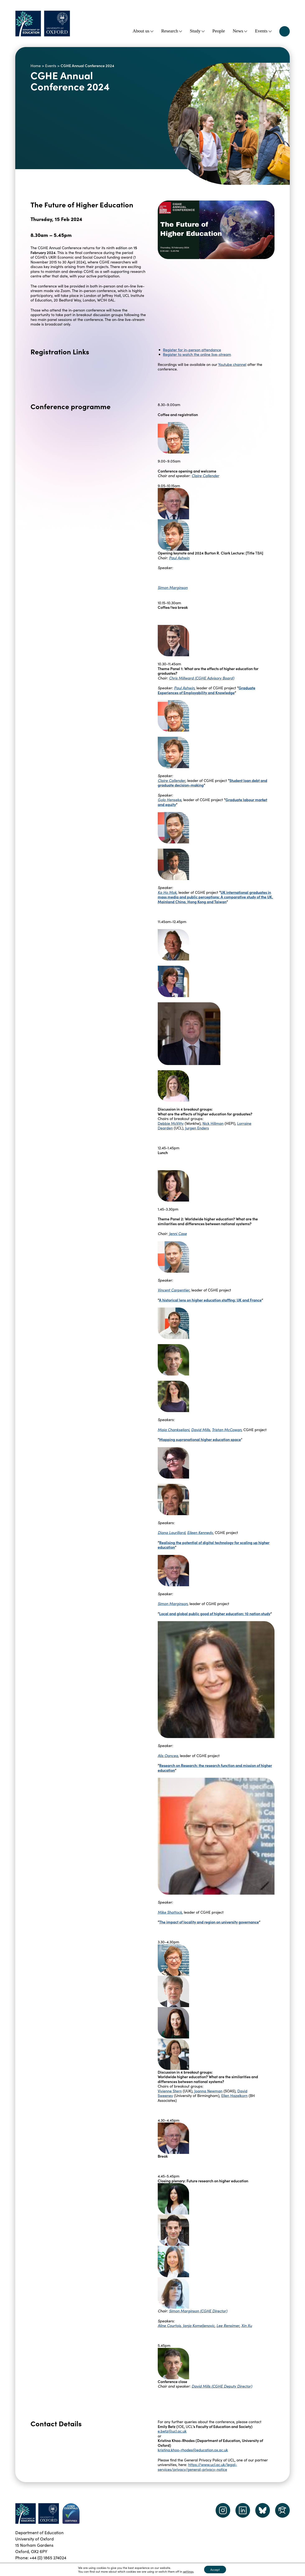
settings (188, 2571)
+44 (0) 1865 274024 (48, 2557)
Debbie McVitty (171, 1123)
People (218, 30)
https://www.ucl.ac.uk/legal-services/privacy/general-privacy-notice (197, 2467)
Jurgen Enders (197, 1127)
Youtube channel (232, 364)
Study (197, 30)
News (240, 30)
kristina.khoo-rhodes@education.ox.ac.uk (193, 2449)
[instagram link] (223, 2510)
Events (263, 30)
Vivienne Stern (170, 2090)
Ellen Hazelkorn (234, 2095)
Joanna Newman (208, 2090)
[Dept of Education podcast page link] (262, 2510)
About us (143, 30)
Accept (215, 2569)
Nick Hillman (213, 1123)
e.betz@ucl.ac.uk (172, 2431)
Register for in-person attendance (192, 349)
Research (171, 30)
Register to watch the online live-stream (197, 354)
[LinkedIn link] (242, 2510)
